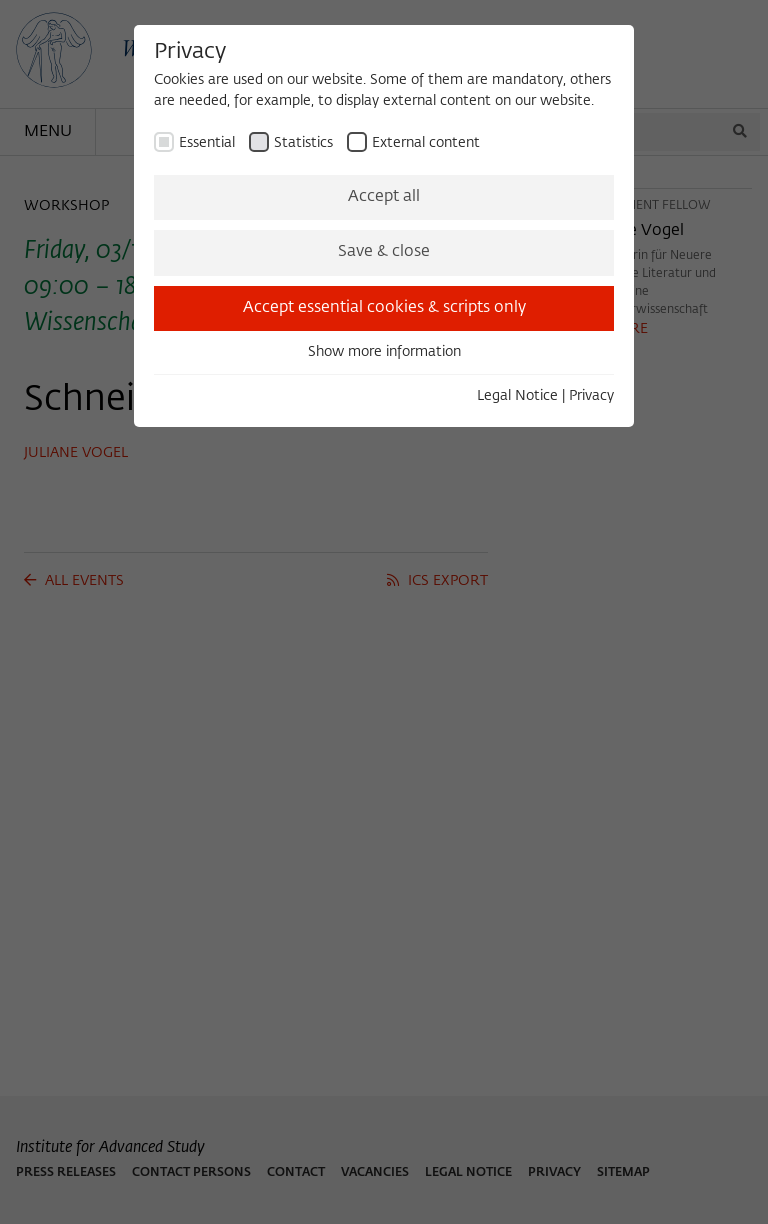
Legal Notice (517, 396)
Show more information (384, 352)
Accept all (384, 197)
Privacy (591, 396)
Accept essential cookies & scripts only (384, 308)
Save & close (384, 252)
